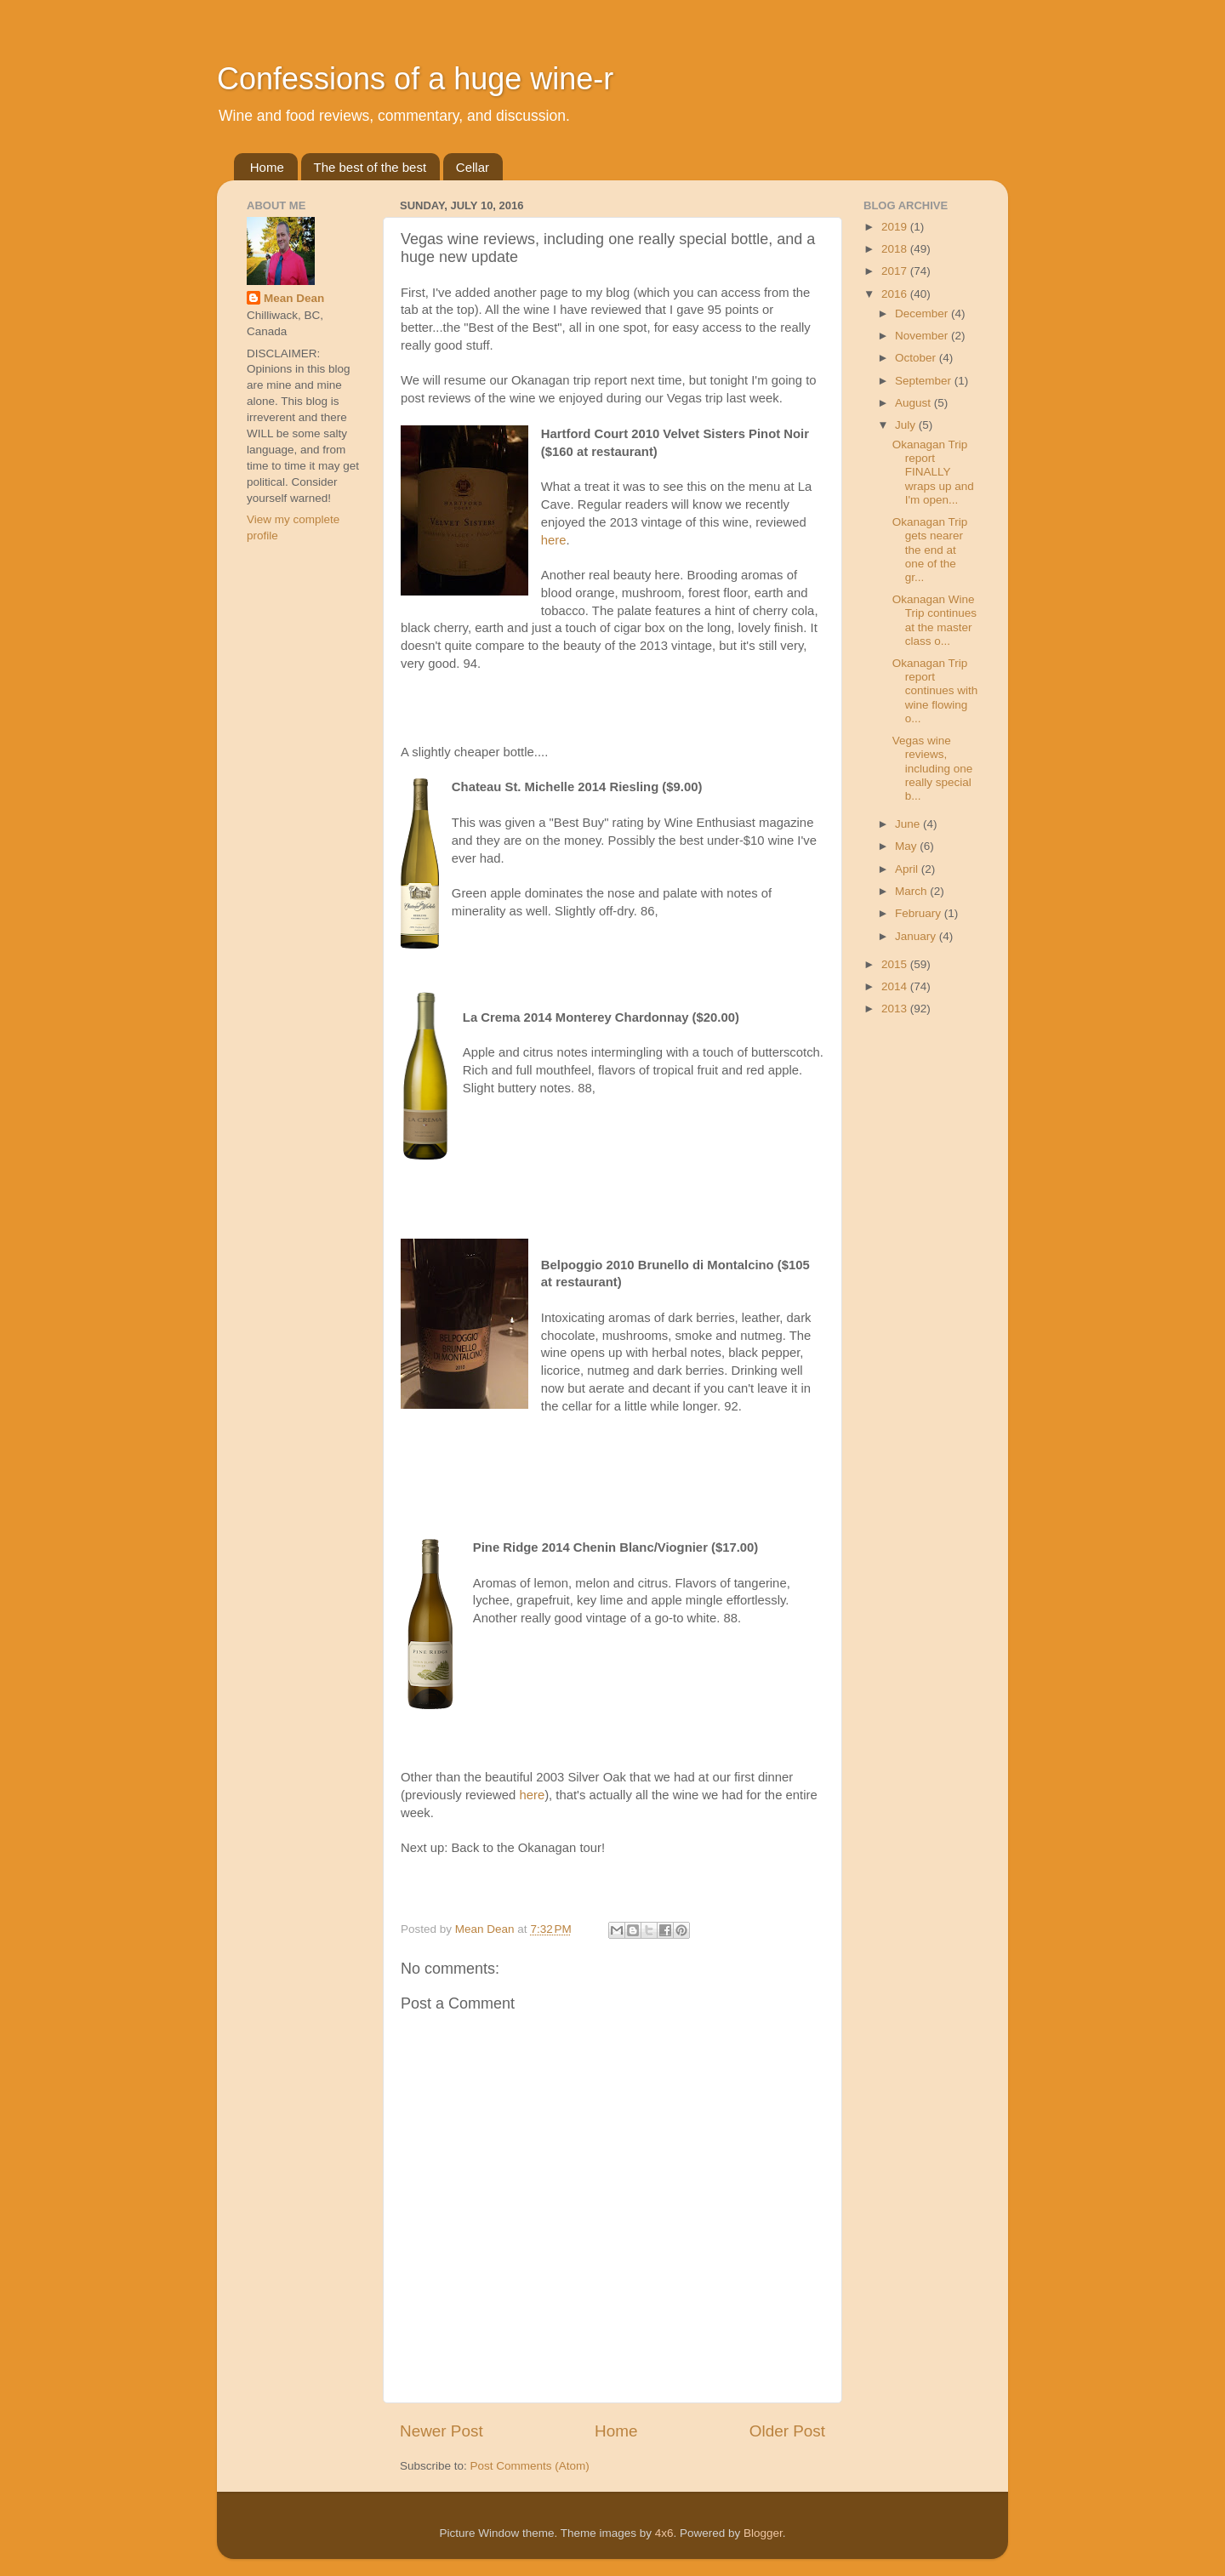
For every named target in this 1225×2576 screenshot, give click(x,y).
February (919, 913)
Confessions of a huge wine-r (415, 78)
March (912, 891)
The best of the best (370, 167)
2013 (895, 1008)
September (924, 380)
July (907, 425)
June (909, 824)
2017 (895, 271)
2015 (895, 964)
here (554, 540)
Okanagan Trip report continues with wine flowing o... (935, 691)
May (907, 846)
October (917, 357)
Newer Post (441, 2431)
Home (267, 167)
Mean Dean (294, 298)
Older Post (787, 2431)
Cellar (472, 167)
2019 (895, 226)
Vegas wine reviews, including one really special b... (932, 768)
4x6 (664, 2533)
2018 (895, 248)
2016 (895, 294)
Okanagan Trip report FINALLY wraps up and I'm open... (933, 472)
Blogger (763, 2533)
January (917, 936)
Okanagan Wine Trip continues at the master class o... (934, 620)
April (908, 869)
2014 (895, 986)
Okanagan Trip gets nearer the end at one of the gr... (930, 550)
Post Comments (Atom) (530, 2465)
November (923, 335)
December (923, 313)
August (914, 402)
